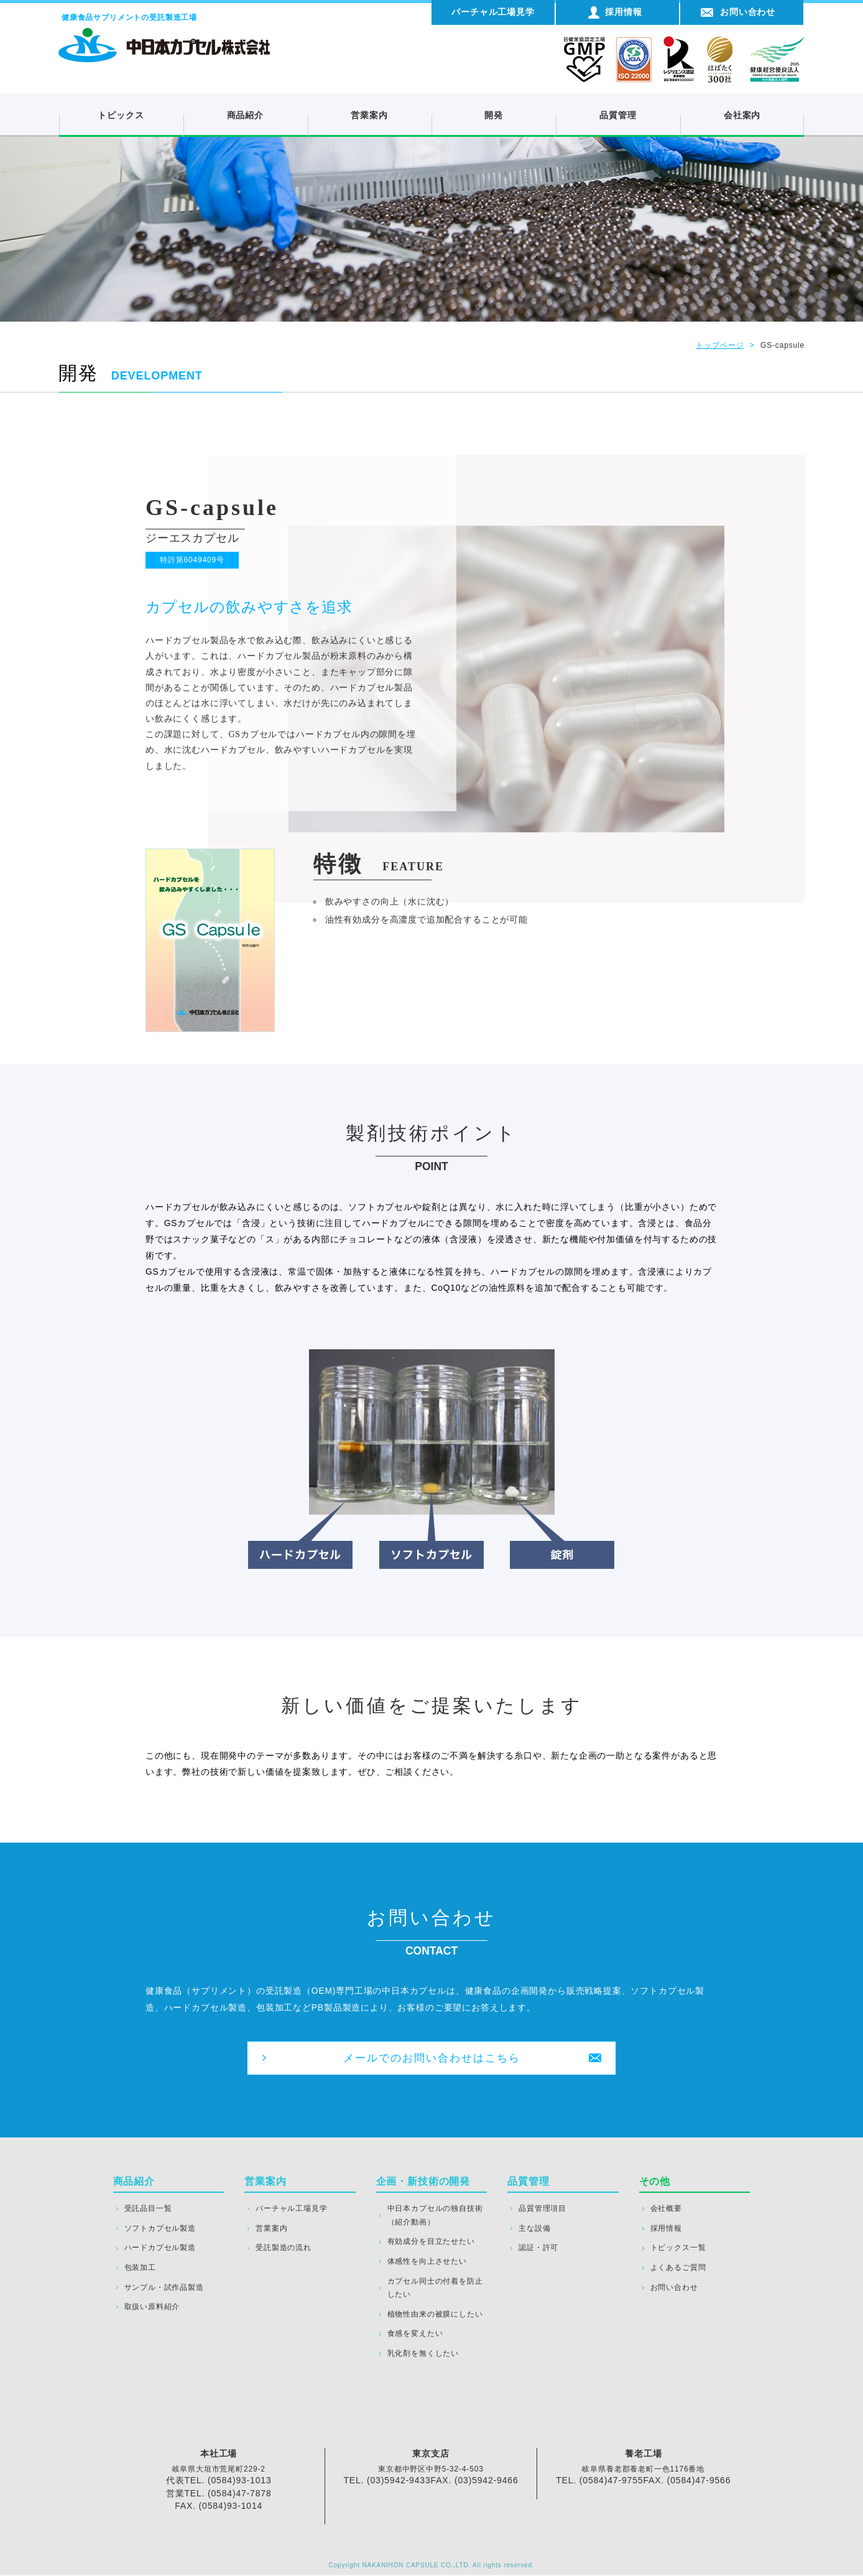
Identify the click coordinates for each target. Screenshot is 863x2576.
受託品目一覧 (148, 2209)
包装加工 (140, 2268)
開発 (493, 115)
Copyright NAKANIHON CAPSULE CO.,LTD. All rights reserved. (432, 2566)
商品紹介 (245, 115)
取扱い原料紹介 (152, 2308)
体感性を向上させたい (427, 2262)
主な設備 (534, 2229)
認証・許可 (538, 2248)
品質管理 (617, 115)
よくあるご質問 (678, 2268)
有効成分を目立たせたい (431, 2242)
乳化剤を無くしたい (423, 2354)
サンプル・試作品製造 (164, 2288)
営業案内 (369, 115)
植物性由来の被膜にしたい (435, 2315)
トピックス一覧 (678, 2248)
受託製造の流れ (284, 2248)
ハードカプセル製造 (160, 2248)
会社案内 (742, 115)
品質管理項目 (542, 2209)
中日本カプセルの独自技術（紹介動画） (435, 2216)
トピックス (121, 115)
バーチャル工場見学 (291, 2209)
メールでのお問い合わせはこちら (431, 2058)
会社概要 (666, 2209)
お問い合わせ (674, 2288)
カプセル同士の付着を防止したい (435, 2289)
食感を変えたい (415, 2334)
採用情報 (666, 2229)
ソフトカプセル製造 (160, 2229)
